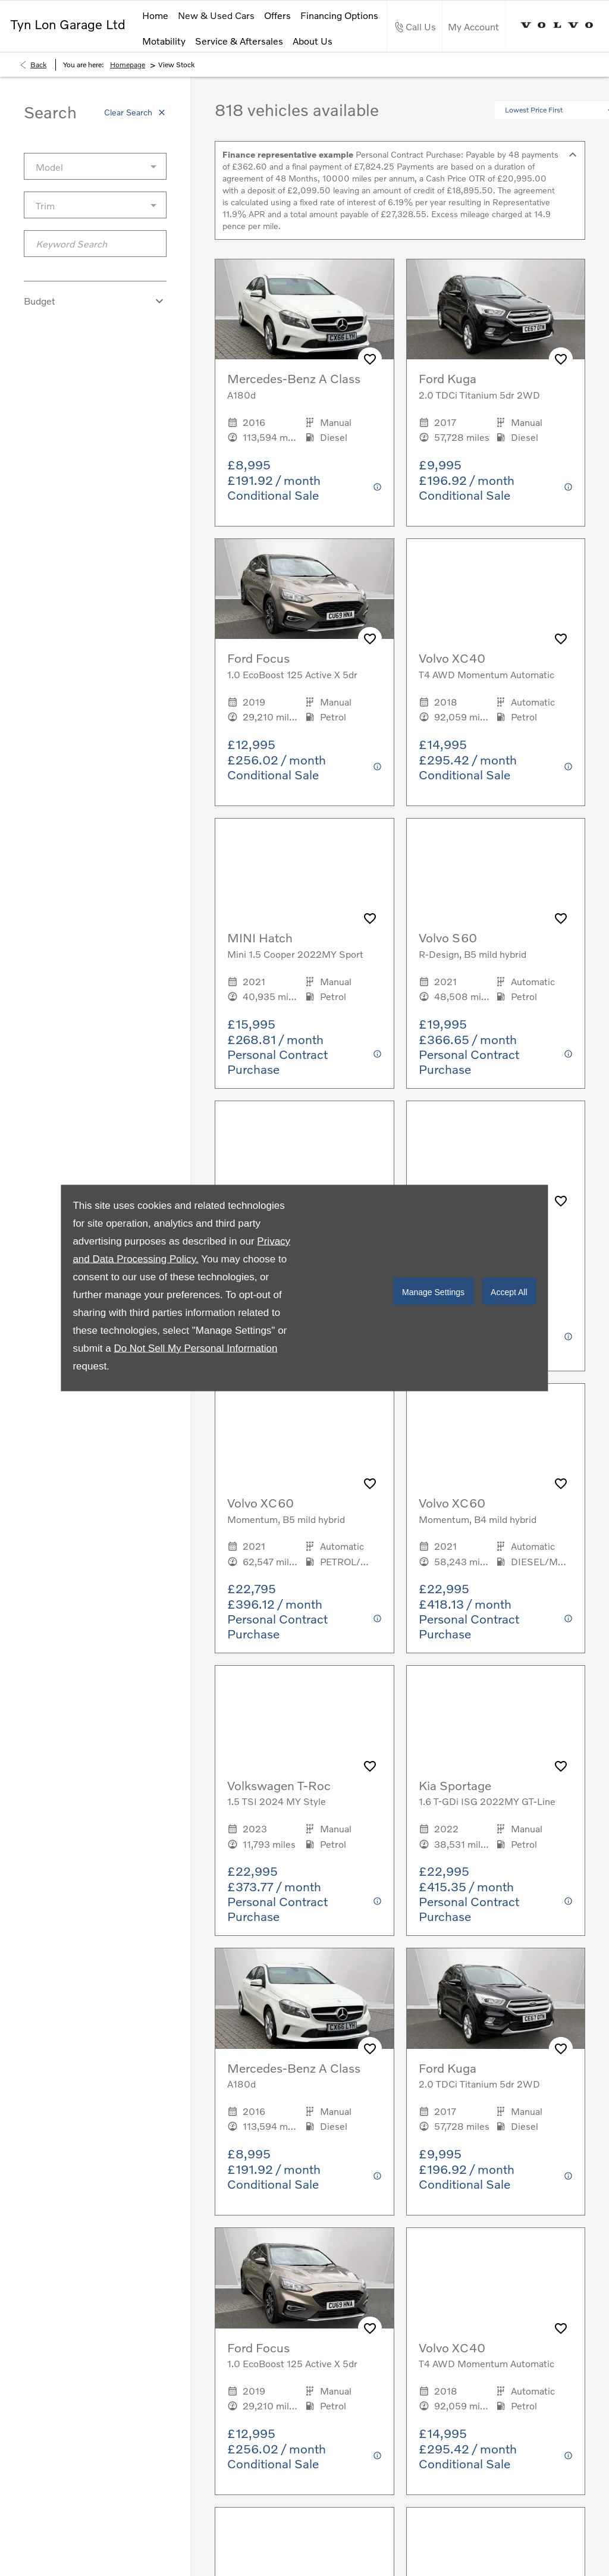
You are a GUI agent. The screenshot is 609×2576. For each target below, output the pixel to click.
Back (38, 90)
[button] (518, 136)
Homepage (127, 90)
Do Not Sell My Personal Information (195, 1348)
